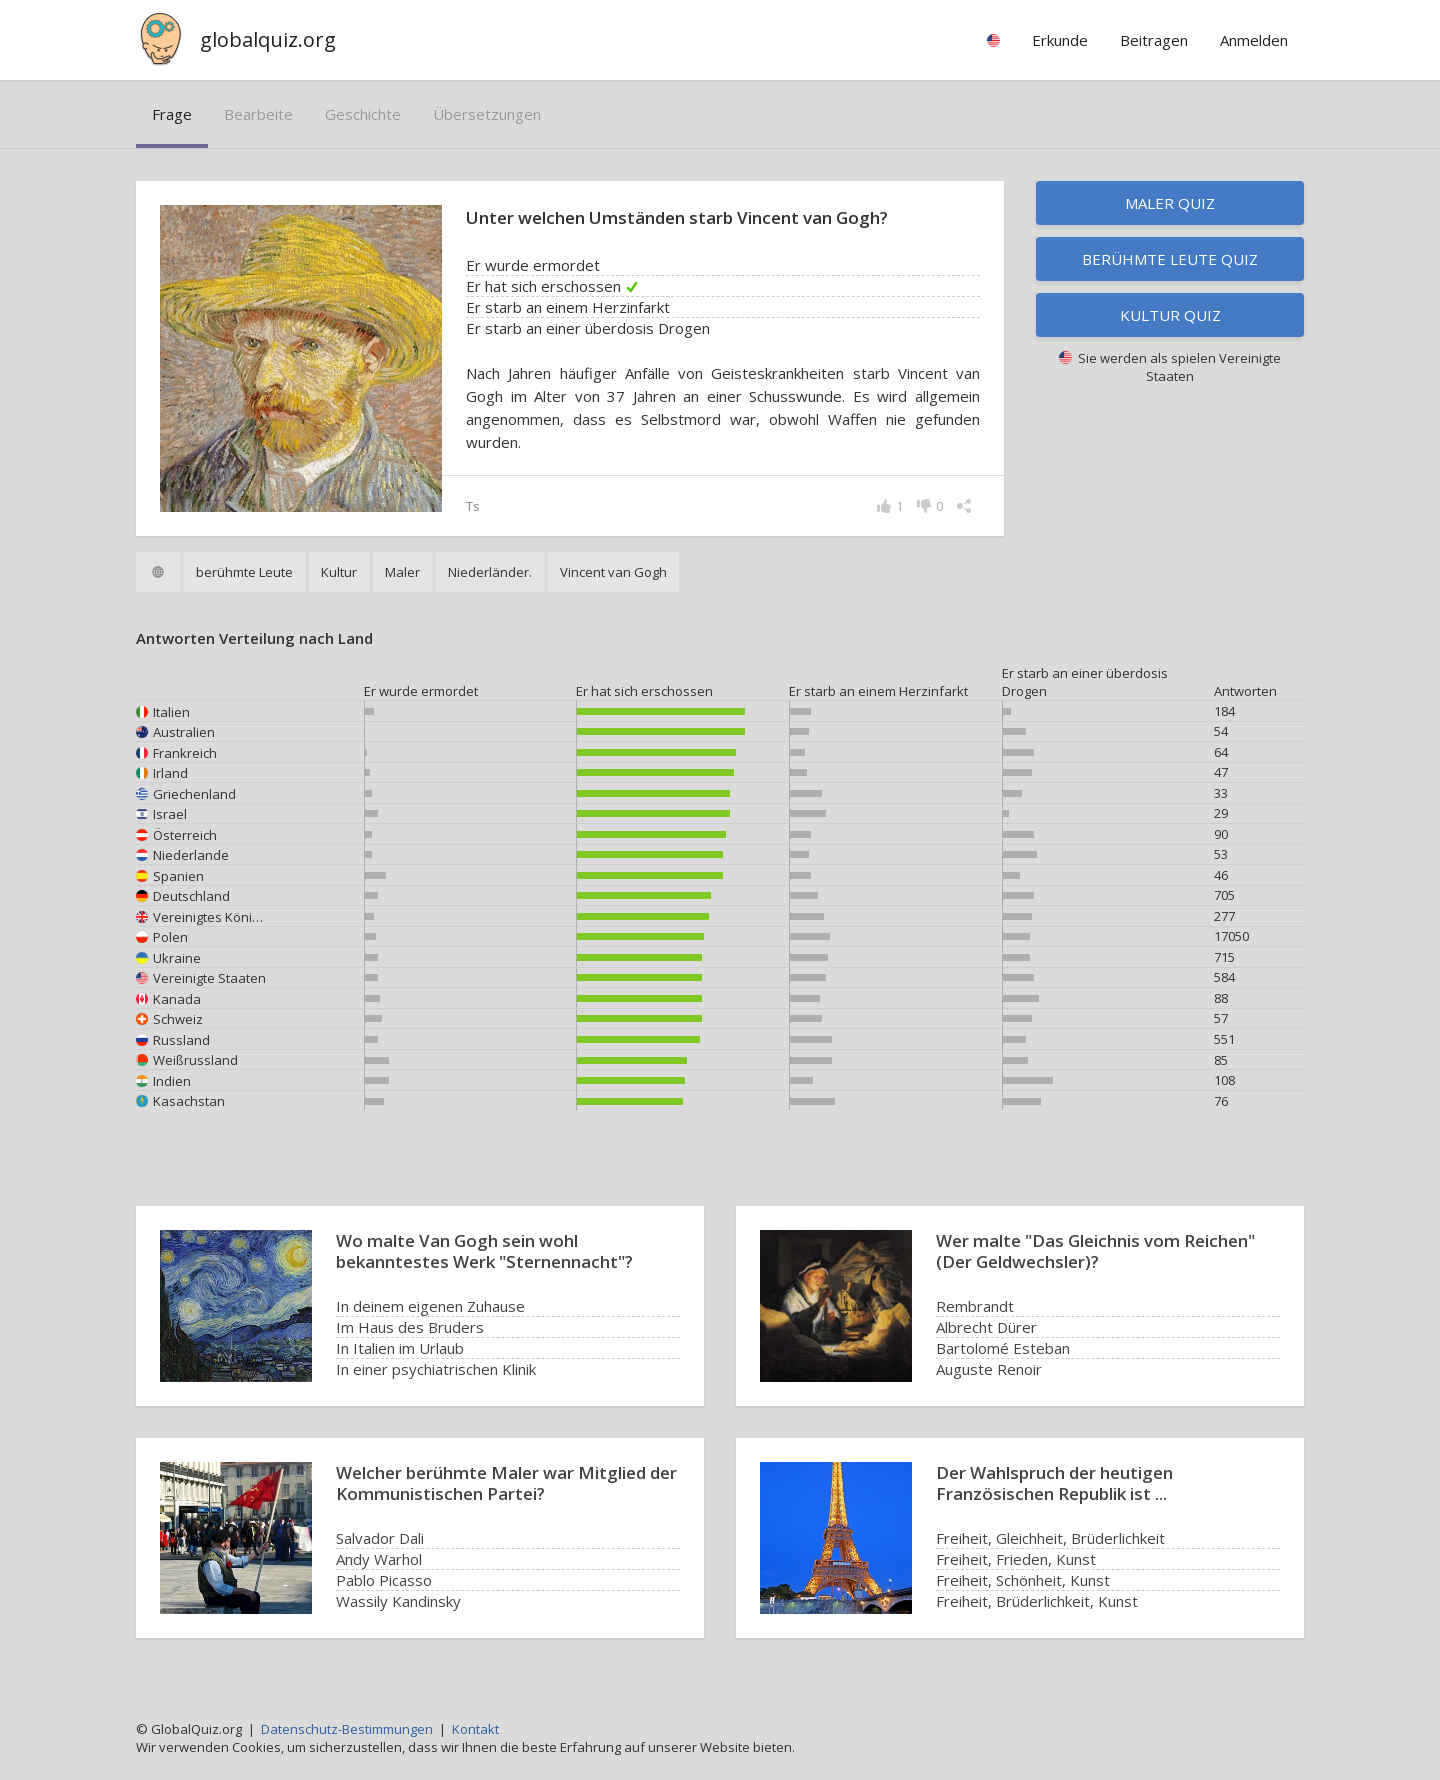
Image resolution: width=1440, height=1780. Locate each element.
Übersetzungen (487, 114)
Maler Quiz (1170, 203)
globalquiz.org (268, 39)
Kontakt (475, 1729)
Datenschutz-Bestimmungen (347, 1729)
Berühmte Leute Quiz (1170, 259)
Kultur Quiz (1170, 315)
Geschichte (363, 114)
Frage (172, 114)
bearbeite (258, 114)
